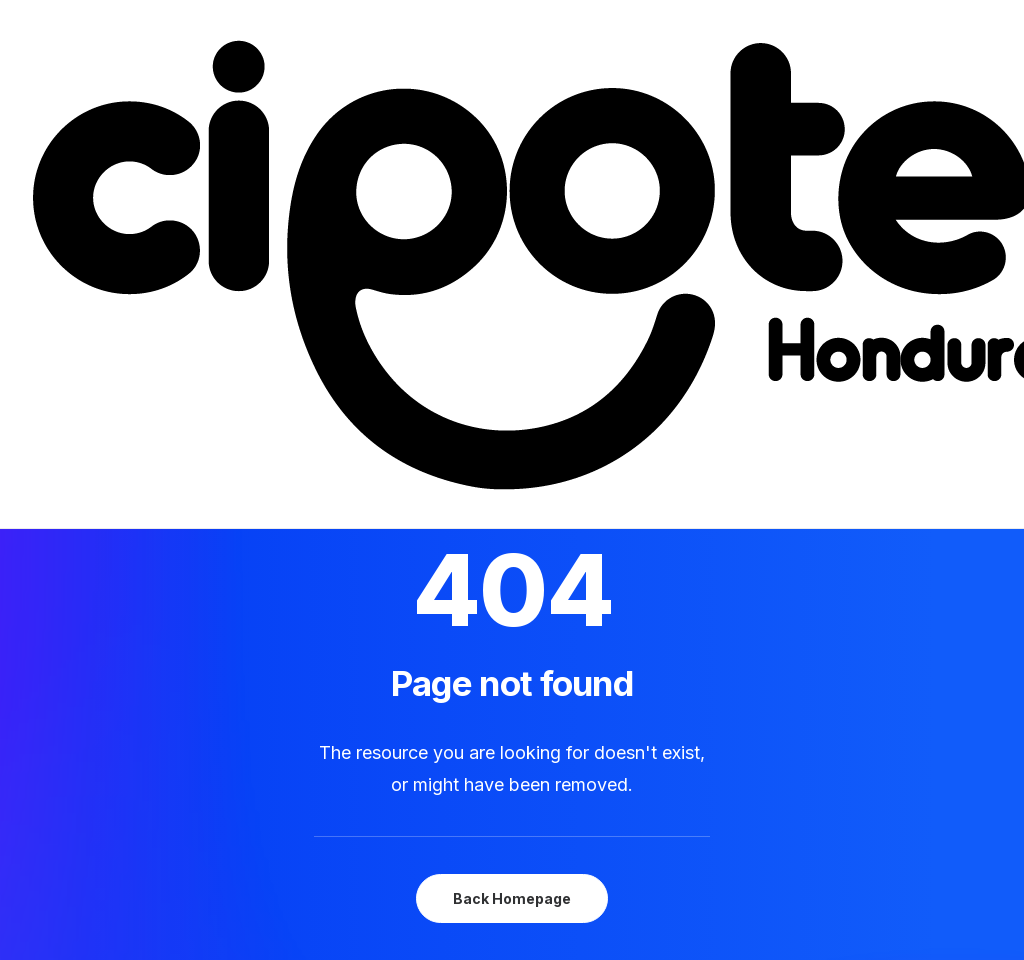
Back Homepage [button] (512, 898)
